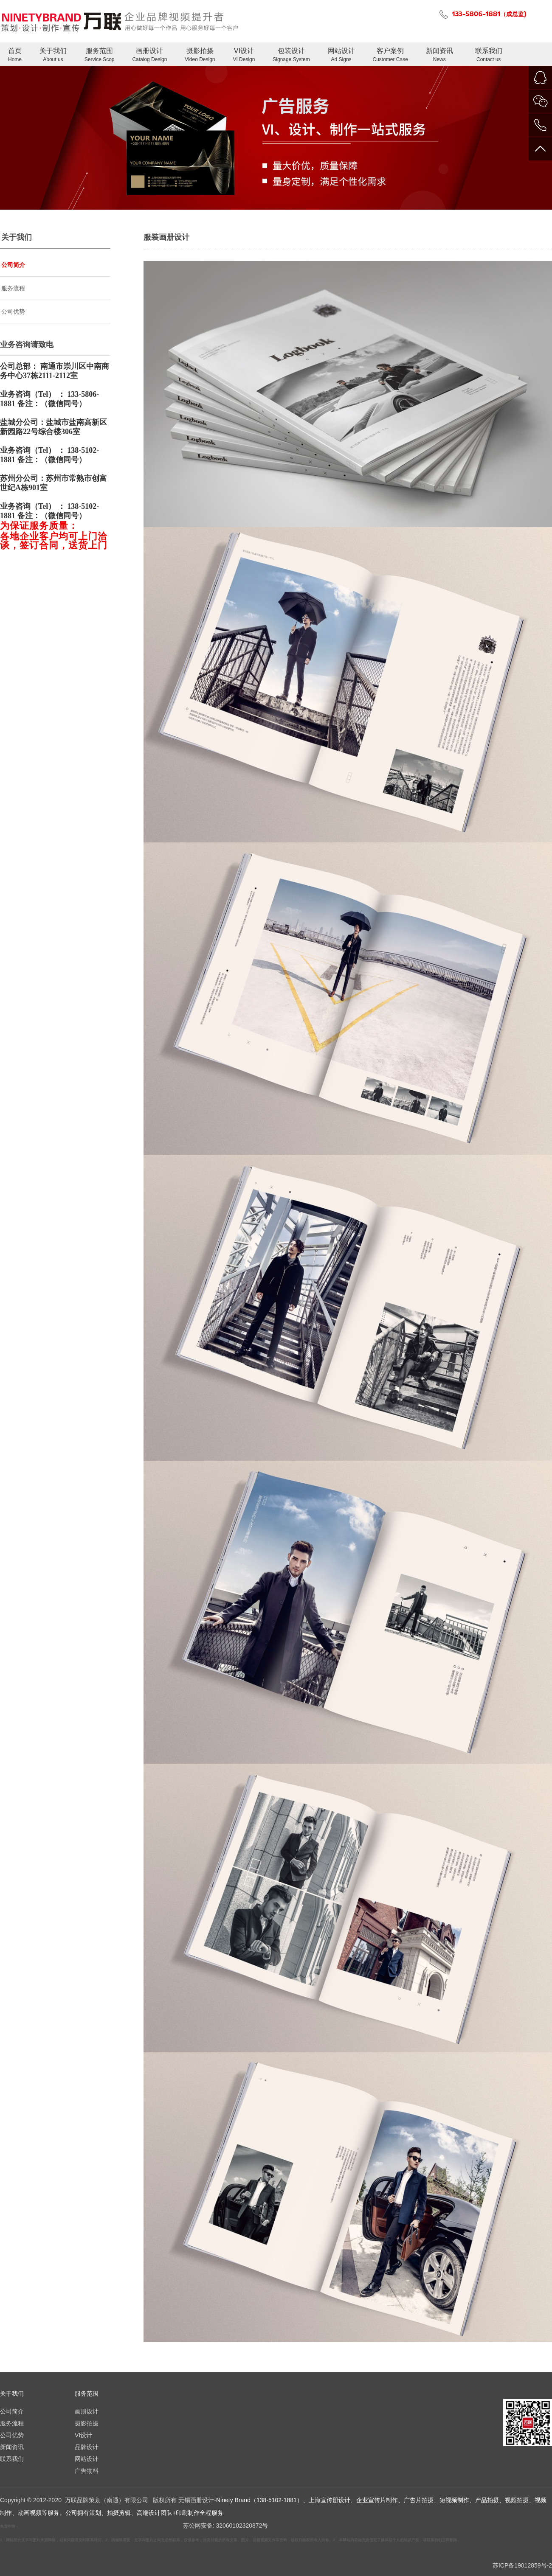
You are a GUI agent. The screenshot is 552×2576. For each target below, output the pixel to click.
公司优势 (13, 311)
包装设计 (291, 55)
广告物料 (87, 2470)
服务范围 (99, 55)
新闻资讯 (439, 55)
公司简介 (13, 264)
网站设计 (341, 55)
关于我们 (53, 55)
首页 (15, 55)
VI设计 (244, 55)
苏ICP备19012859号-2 (522, 2565)
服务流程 (13, 288)
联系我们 (488, 55)
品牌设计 (87, 2447)
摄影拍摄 (200, 55)
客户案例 (390, 55)
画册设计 (149, 55)
